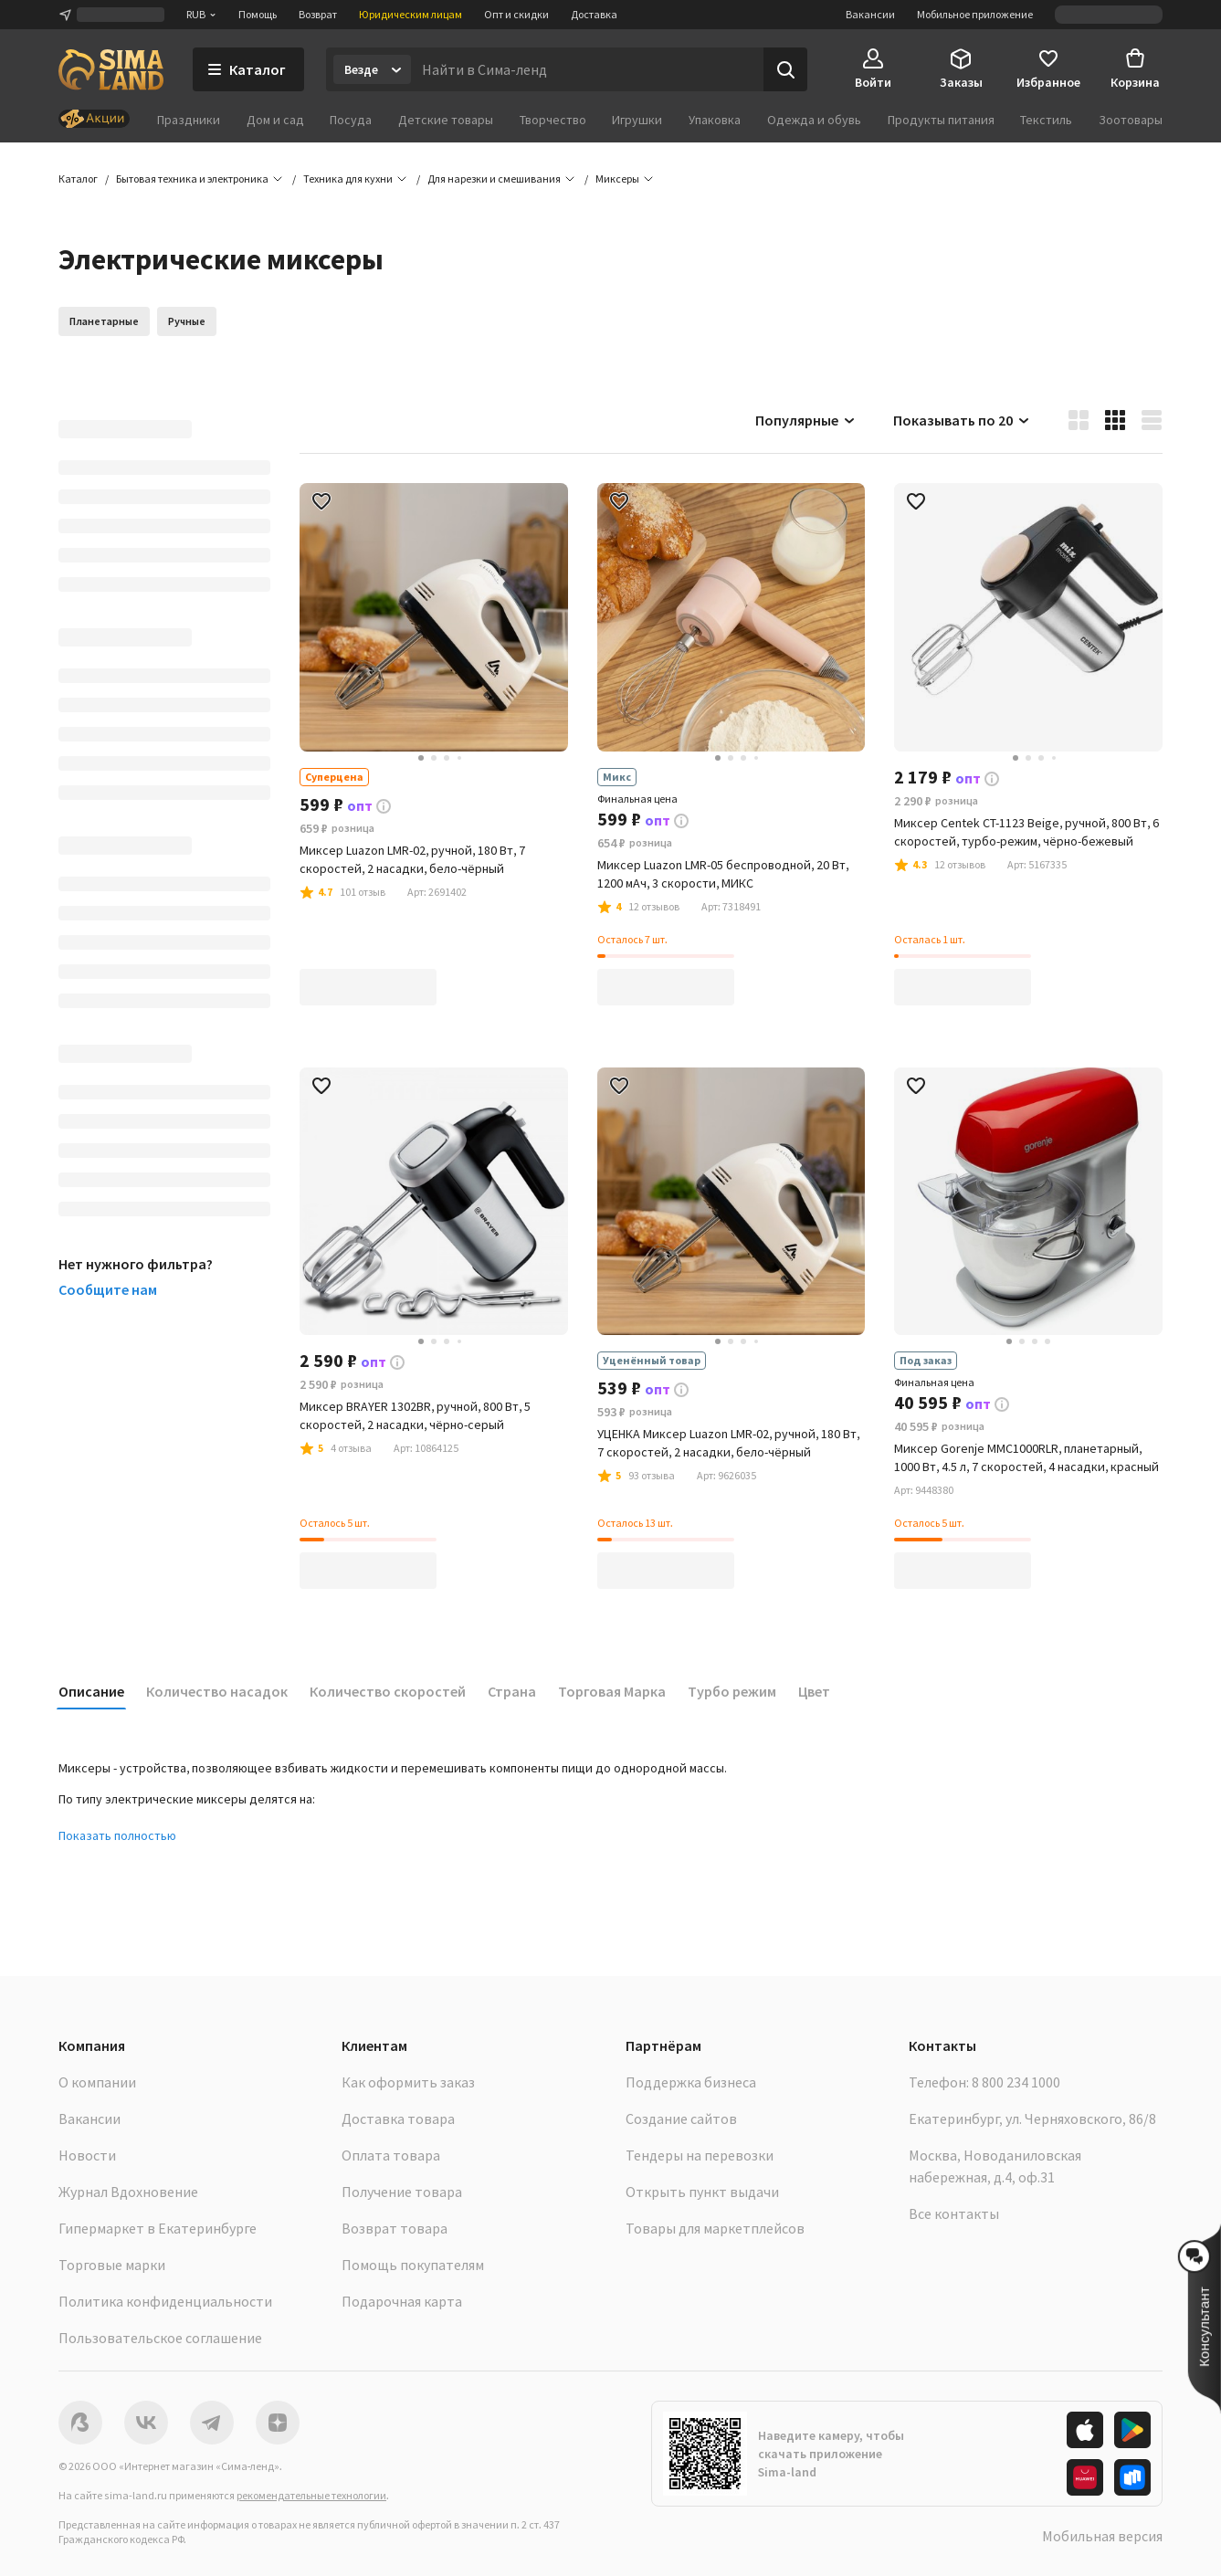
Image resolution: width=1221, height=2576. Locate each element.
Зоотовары (1131, 119)
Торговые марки (111, 2264)
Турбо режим (732, 1691)
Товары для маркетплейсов (715, 2228)
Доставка (594, 14)
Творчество (553, 119)
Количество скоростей (388, 1691)
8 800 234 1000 (1016, 2082)
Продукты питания (941, 119)
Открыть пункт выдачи (702, 2191)
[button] (617, 179)
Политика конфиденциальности (165, 2301)
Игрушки (637, 119)
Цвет (814, 1691)
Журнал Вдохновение (128, 2191)
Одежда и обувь (814, 119)
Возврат (318, 14)
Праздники (188, 119)
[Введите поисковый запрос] (587, 69)
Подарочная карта (402, 2301)
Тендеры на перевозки (700, 2155)
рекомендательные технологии (311, 2495)
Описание (91, 1691)
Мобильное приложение (975, 14)
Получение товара (402, 2191)
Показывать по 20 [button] (962, 420)
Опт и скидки (516, 14)
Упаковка (715, 119)
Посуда (351, 119)
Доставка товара (398, 2118)
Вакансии (870, 14)
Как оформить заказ (408, 2082)
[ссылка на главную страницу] (110, 69)
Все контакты (954, 2213)
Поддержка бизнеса (691, 2082)
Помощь (257, 14)
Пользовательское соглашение (160, 2338)
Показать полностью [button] (117, 1835)
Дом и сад (275, 119)
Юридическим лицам (410, 14)
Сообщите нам (107, 1289)
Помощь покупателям (413, 2264)
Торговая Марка (612, 1691)
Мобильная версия (1102, 2536)
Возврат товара (394, 2228)
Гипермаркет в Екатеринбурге (157, 2228)
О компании (97, 2082)
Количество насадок (217, 1691)
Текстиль (1046, 119)
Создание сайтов (681, 2118)
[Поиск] (785, 69)
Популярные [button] (806, 420)
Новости (87, 2155)
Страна (512, 1691)
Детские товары (445, 119)
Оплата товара (391, 2155)
